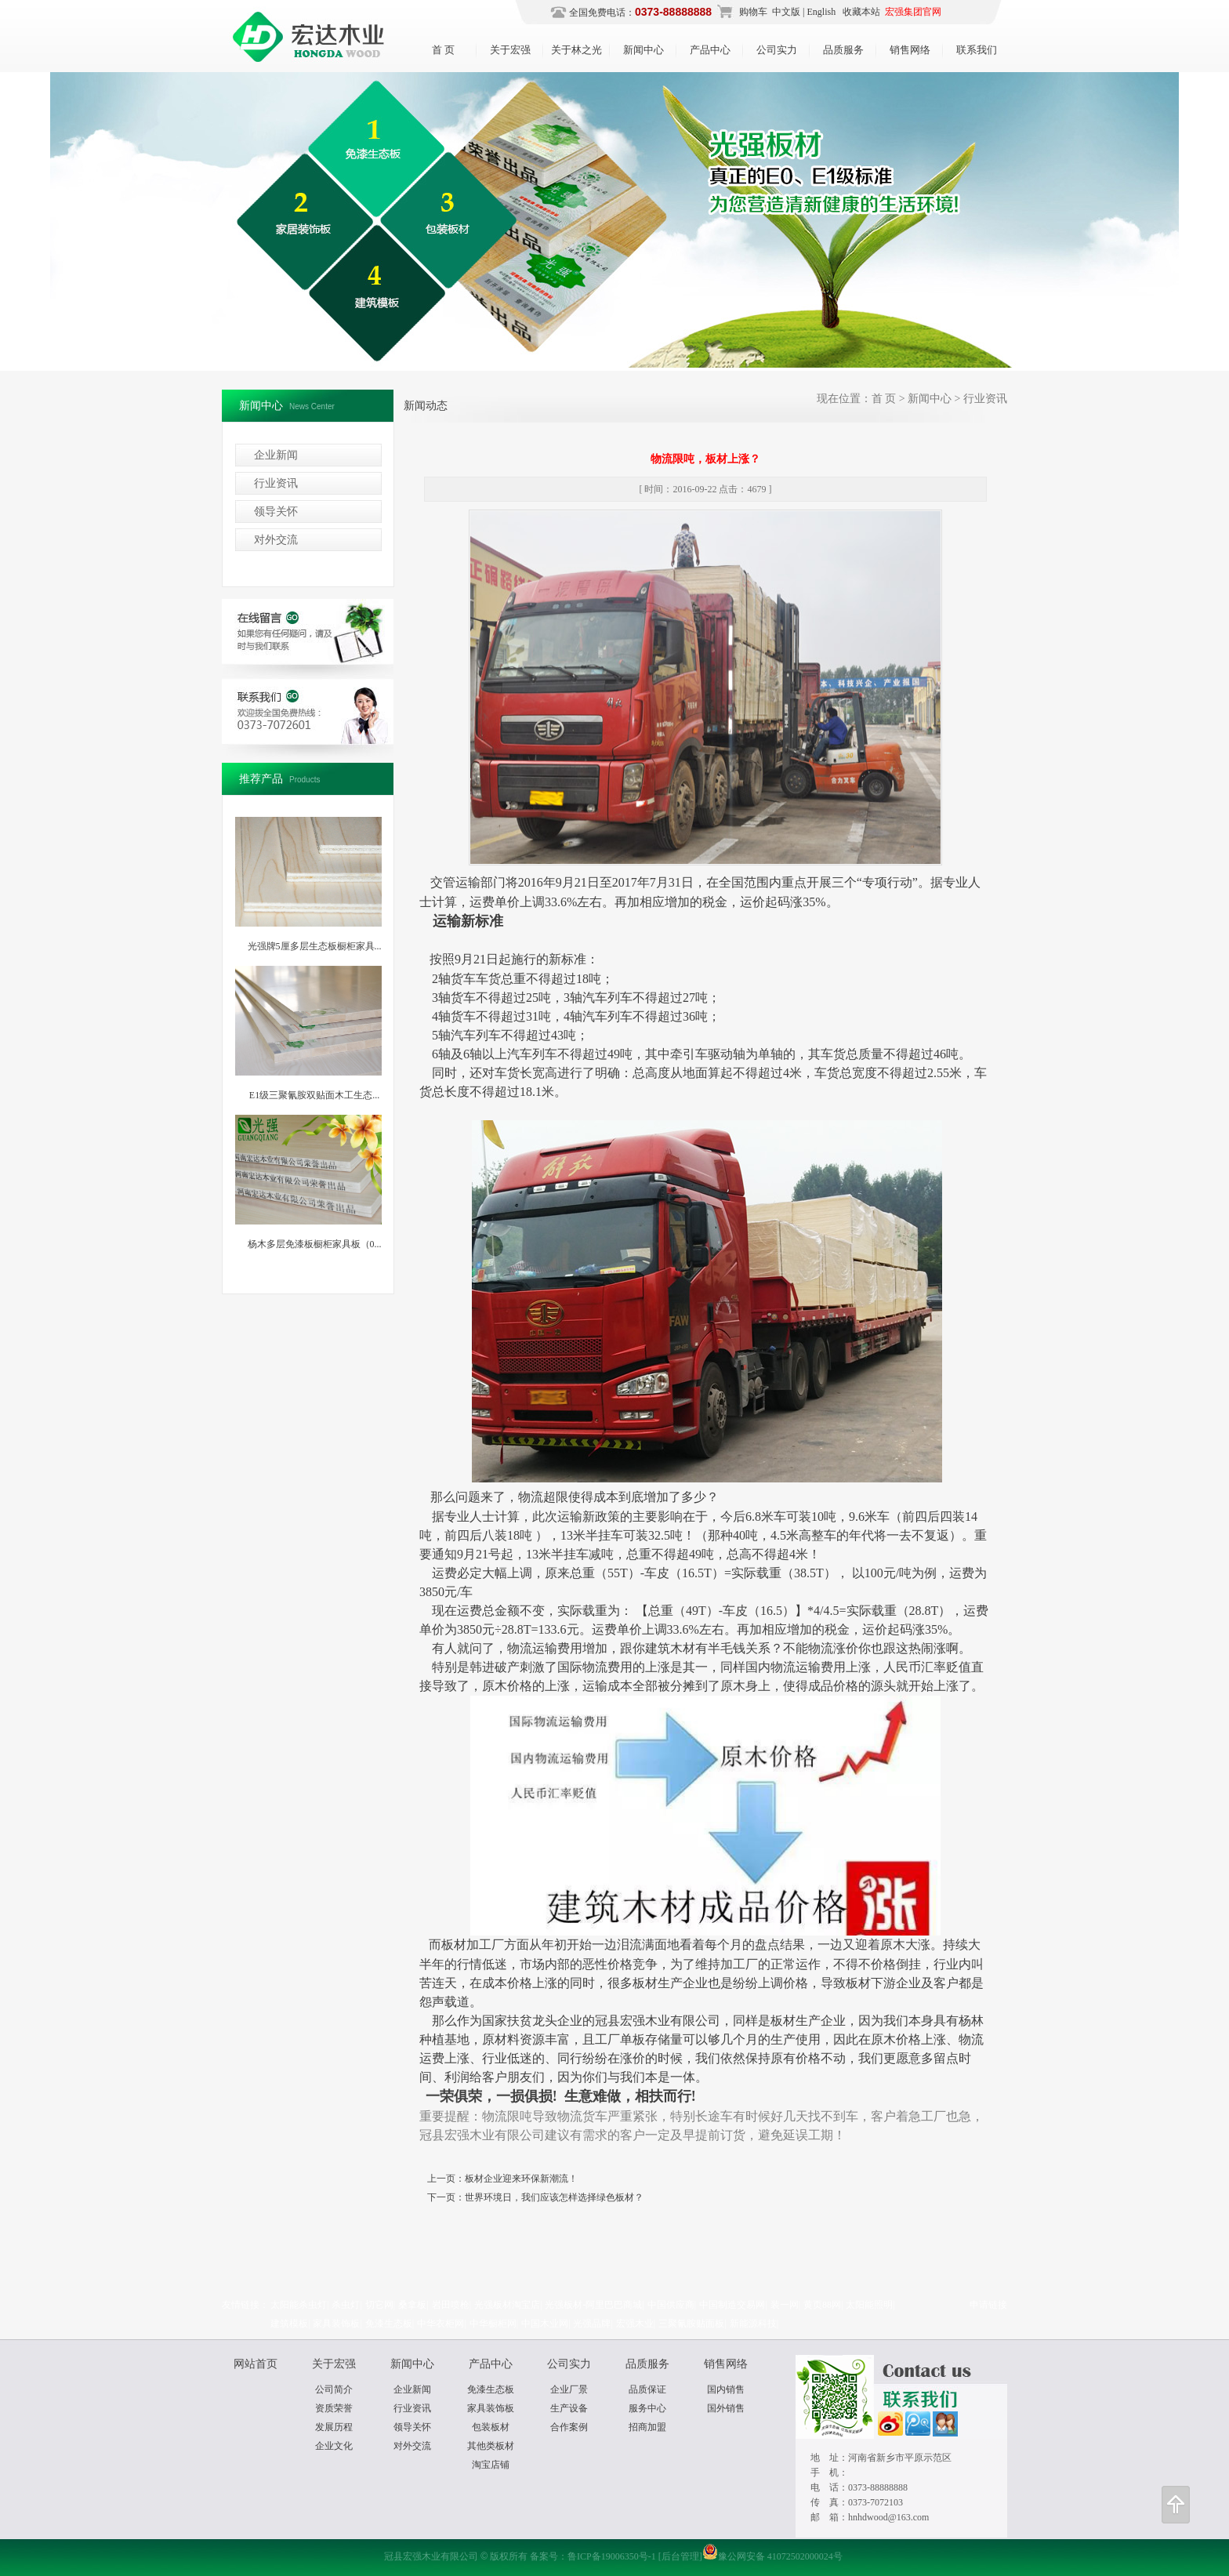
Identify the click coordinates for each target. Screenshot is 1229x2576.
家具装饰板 (336, 2323)
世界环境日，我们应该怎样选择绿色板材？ (554, 2197)
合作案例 (569, 2427)
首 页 (443, 50)
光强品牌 (592, 2323)
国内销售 (726, 2389)
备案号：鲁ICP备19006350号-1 (593, 2556)
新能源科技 (753, 2323)
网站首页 (255, 2364)
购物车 (753, 11)
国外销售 (726, 2408)
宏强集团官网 (913, 11)
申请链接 (988, 2304)
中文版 (786, 11)
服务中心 (647, 2408)
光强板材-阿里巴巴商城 (593, 2304)
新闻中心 (643, 50)
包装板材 (490, 2427)
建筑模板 (289, 2323)
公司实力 (776, 50)
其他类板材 (490, 2445)
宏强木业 (635, 2323)
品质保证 (647, 2389)
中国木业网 (544, 2323)
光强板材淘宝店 (507, 2304)
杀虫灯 (346, 2304)
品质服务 (843, 50)
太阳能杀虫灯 (298, 2304)
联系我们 (976, 50)
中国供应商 (670, 2304)
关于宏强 (510, 50)
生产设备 (569, 2408)
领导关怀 (276, 511)
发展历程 (334, 2427)
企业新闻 (276, 455)
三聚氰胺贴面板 (691, 2323)
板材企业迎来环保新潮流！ (521, 2178)
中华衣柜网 (440, 2323)
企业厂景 (569, 2389)
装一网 (784, 2304)
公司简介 (334, 2389)
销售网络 (910, 50)
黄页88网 (822, 2304)
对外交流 (276, 540)
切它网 (379, 2304)
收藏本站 (860, 11)
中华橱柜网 (493, 2323)
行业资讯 (276, 483)
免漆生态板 (388, 2323)
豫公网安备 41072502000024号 (772, 2556)
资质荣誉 (334, 2408)
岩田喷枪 (450, 2304)
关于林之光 (576, 50)
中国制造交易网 (732, 2304)
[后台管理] (680, 2556)
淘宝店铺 (490, 2464)
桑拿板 (412, 2304)
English (821, 11)
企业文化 (334, 2445)
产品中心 (710, 50)
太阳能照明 (869, 2304)
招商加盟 (647, 2427)
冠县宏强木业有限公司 (614, 220)
